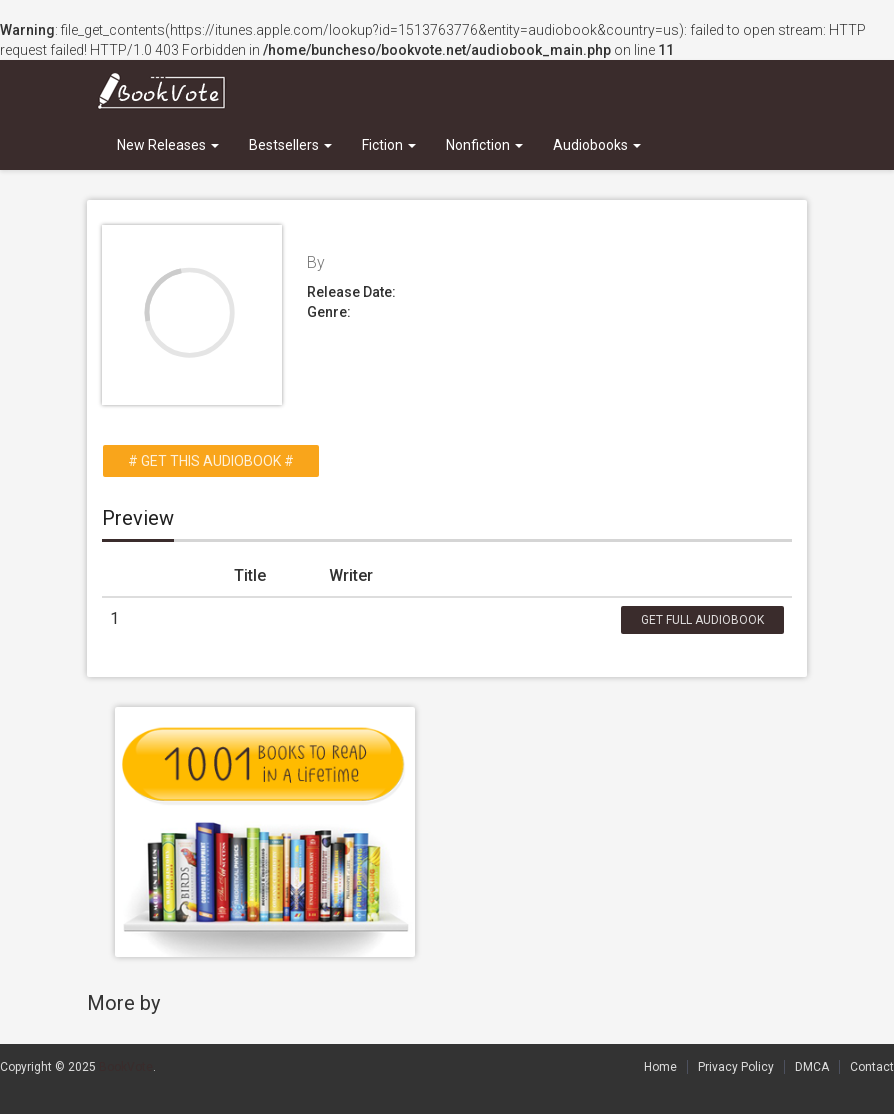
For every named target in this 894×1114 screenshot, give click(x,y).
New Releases (168, 145)
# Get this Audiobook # (211, 461)
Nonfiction (484, 145)
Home (660, 1067)
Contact (872, 1067)
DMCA (812, 1067)
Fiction (389, 145)
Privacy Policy (736, 1067)
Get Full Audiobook (702, 620)
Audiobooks (597, 145)
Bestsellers (290, 145)
